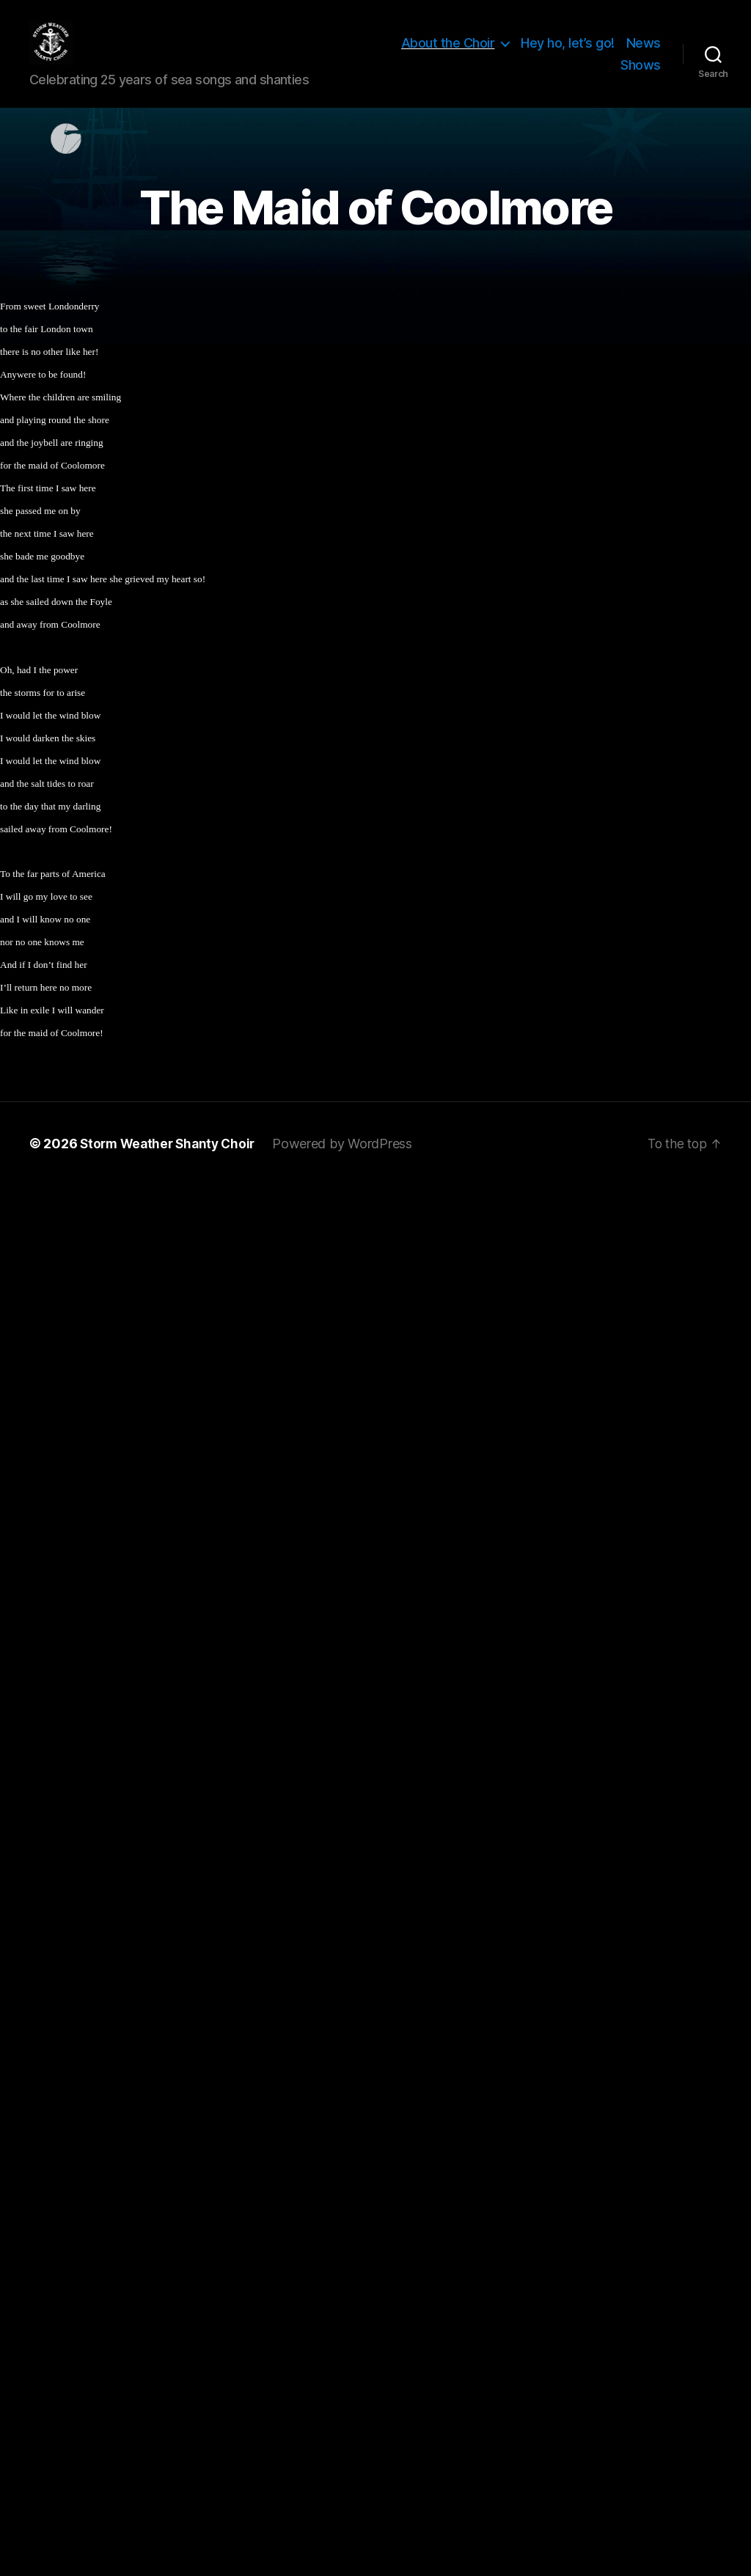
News (643, 54)
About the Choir (448, 54)
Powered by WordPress (350, 1165)
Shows (640, 76)
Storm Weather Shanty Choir (171, 1165)
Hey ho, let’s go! (568, 54)
